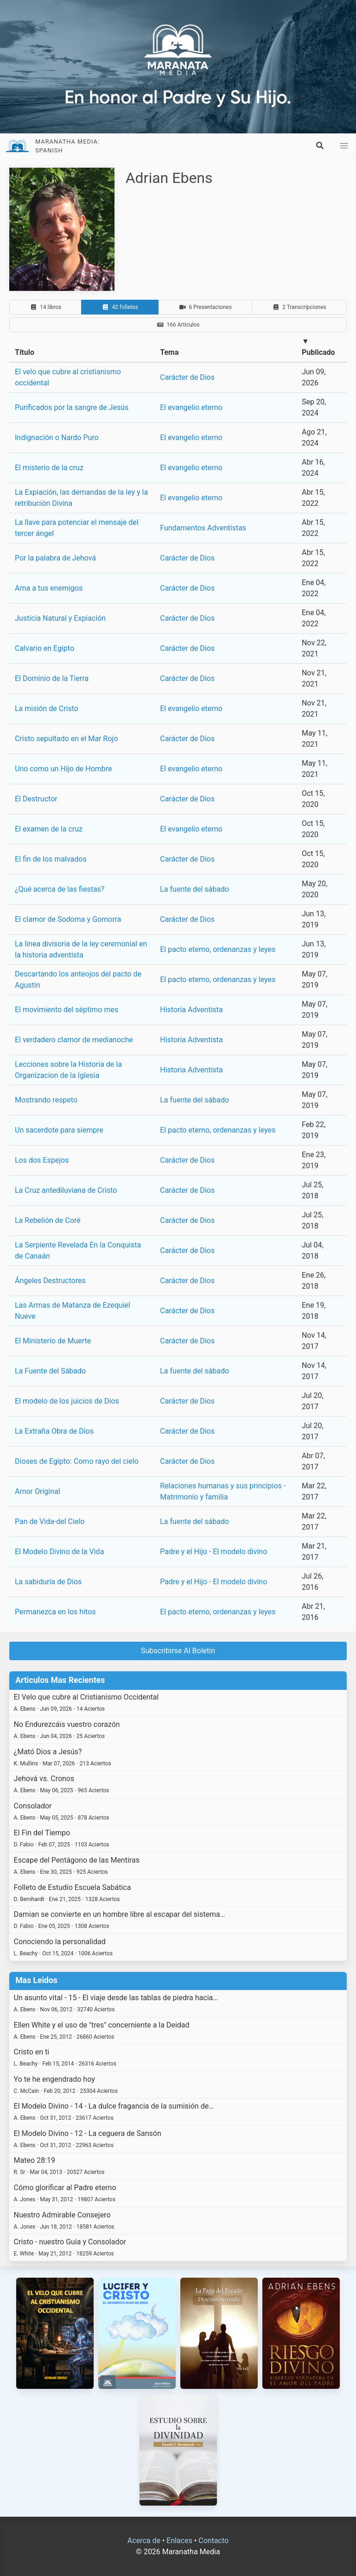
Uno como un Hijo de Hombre (63, 768)
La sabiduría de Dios (48, 1581)
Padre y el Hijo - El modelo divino (213, 1551)
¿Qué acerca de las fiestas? (59, 889)
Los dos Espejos (42, 1160)
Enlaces (179, 2540)
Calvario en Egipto (44, 648)
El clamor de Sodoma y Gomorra (68, 919)
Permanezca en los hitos (55, 1611)
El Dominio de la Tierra (52, 678)
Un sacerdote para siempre (59, 1130)
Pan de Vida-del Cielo (49, 1521)
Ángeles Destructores (50, 1280)
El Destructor (36, 798)
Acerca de (143, 2540)
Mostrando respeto (46, 1100)
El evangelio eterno (191, 407)
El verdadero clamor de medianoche (74, 1039)
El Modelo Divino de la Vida (59, 1551)
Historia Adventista (191, 1009)
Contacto (213, 2540)
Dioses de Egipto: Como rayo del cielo (77, 1461)
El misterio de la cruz (49, 467)
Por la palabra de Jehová (55, 558)
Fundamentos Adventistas (203, 527)
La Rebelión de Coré (48, 1220)
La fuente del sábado (194, 889)
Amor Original (37, 1491)
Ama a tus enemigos (49, 588)
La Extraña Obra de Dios (54, 1431)
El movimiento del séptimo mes (66, 1009)
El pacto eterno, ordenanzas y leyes (217, 949)
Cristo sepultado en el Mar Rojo (66, 738)
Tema (169, 352)
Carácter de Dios (187, 377)
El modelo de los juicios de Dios (67, 1401)
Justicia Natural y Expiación (60, 618)
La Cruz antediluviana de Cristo (66, 1190)
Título (24, 352)
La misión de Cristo (46, 708)
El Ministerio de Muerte (53, 1340)
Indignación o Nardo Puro (57, 437)
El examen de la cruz (49, 829)
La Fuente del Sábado (50, 1371)
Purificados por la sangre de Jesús (71, 407)
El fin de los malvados (51, 859)
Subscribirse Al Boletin (178, 1650)
